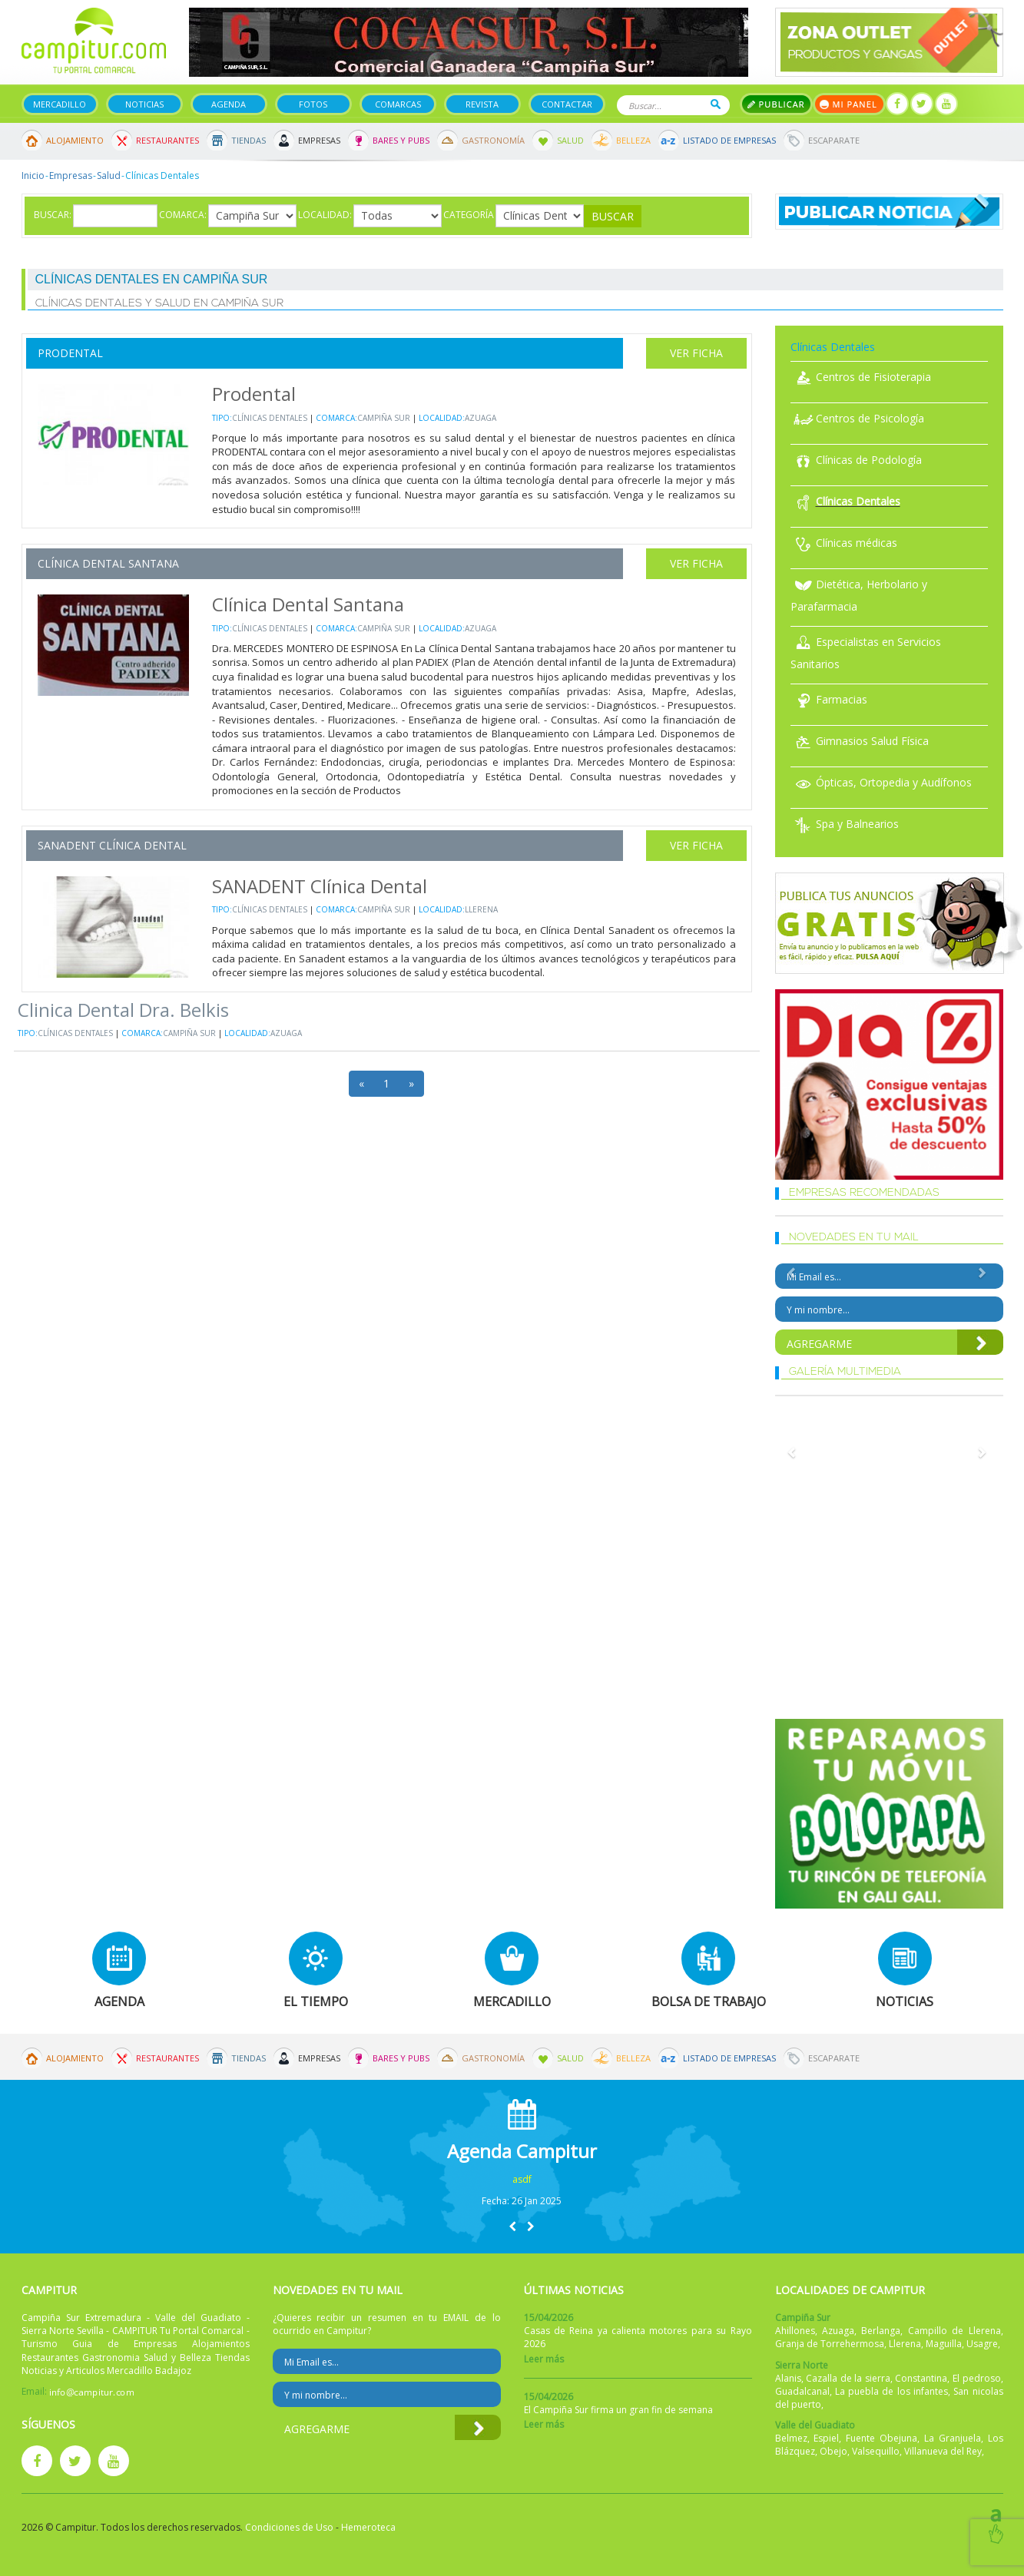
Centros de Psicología (857, 418)
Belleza (633, 140)
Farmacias (828, 699)
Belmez (791, 2438)
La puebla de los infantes (891, 2391)
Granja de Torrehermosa (829, 2343)
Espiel (826, 2438)
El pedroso (977, 2378)
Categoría (468, 214)
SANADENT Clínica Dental (112, 845)
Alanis (788, 2378)
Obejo (833, 2451)
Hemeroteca (368, 2527)
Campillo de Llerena (954, 2330)
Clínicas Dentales (269, 417)
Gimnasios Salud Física (859, 740)
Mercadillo (59, 104)
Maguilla (944, 2343)
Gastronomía (493, 140)
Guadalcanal (802, 2391)
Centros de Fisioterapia (860, 376)
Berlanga (880, 2330)
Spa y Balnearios (844, 823)
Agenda (228, 104)
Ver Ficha (696, 353)
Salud (570, 140)
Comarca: (183, 214)
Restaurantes (167, 140)
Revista (482, 104)
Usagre (982, 2343)
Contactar (567, 104)
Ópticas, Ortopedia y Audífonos (881, 782)
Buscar (716, 104)
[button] (512, 2226)
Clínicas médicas (843, 542)
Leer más (544, 2359)
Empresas (319, 140)
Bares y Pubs (401, 140)
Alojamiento (75, 140)
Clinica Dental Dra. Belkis (123, 1009)
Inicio (33, 175)
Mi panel (849, 104)
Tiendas (248, 140)
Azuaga (480, 417)
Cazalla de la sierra (848, 2378)
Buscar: (52, 214)
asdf (522, 2179)
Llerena (481, 909)
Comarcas (398, 104)
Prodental (70, 353)
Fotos (313, 104)
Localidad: (325, 214)
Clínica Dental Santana (108, 563)
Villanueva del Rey (943, 2451)
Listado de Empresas (729, 140)
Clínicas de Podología (856, 459)
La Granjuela (952, 2438)
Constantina (921, 2378)
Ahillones (795, 2330)
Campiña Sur (383, 417)
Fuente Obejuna (881, 2438)
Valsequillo (876, 2451)
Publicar (776, 104)
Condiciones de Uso (289, 2527)
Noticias (144, 104)
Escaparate (834, 140)
